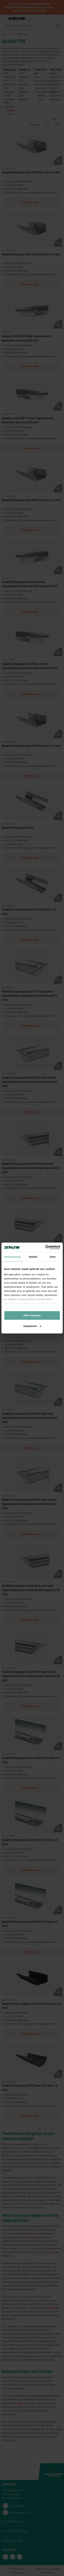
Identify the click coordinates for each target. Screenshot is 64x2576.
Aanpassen (32, 1326)
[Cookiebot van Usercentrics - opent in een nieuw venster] (45, 1247)
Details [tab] (33, 1256)
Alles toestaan (32, 1315)
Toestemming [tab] (12, 1256)
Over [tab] (53, 1256)
